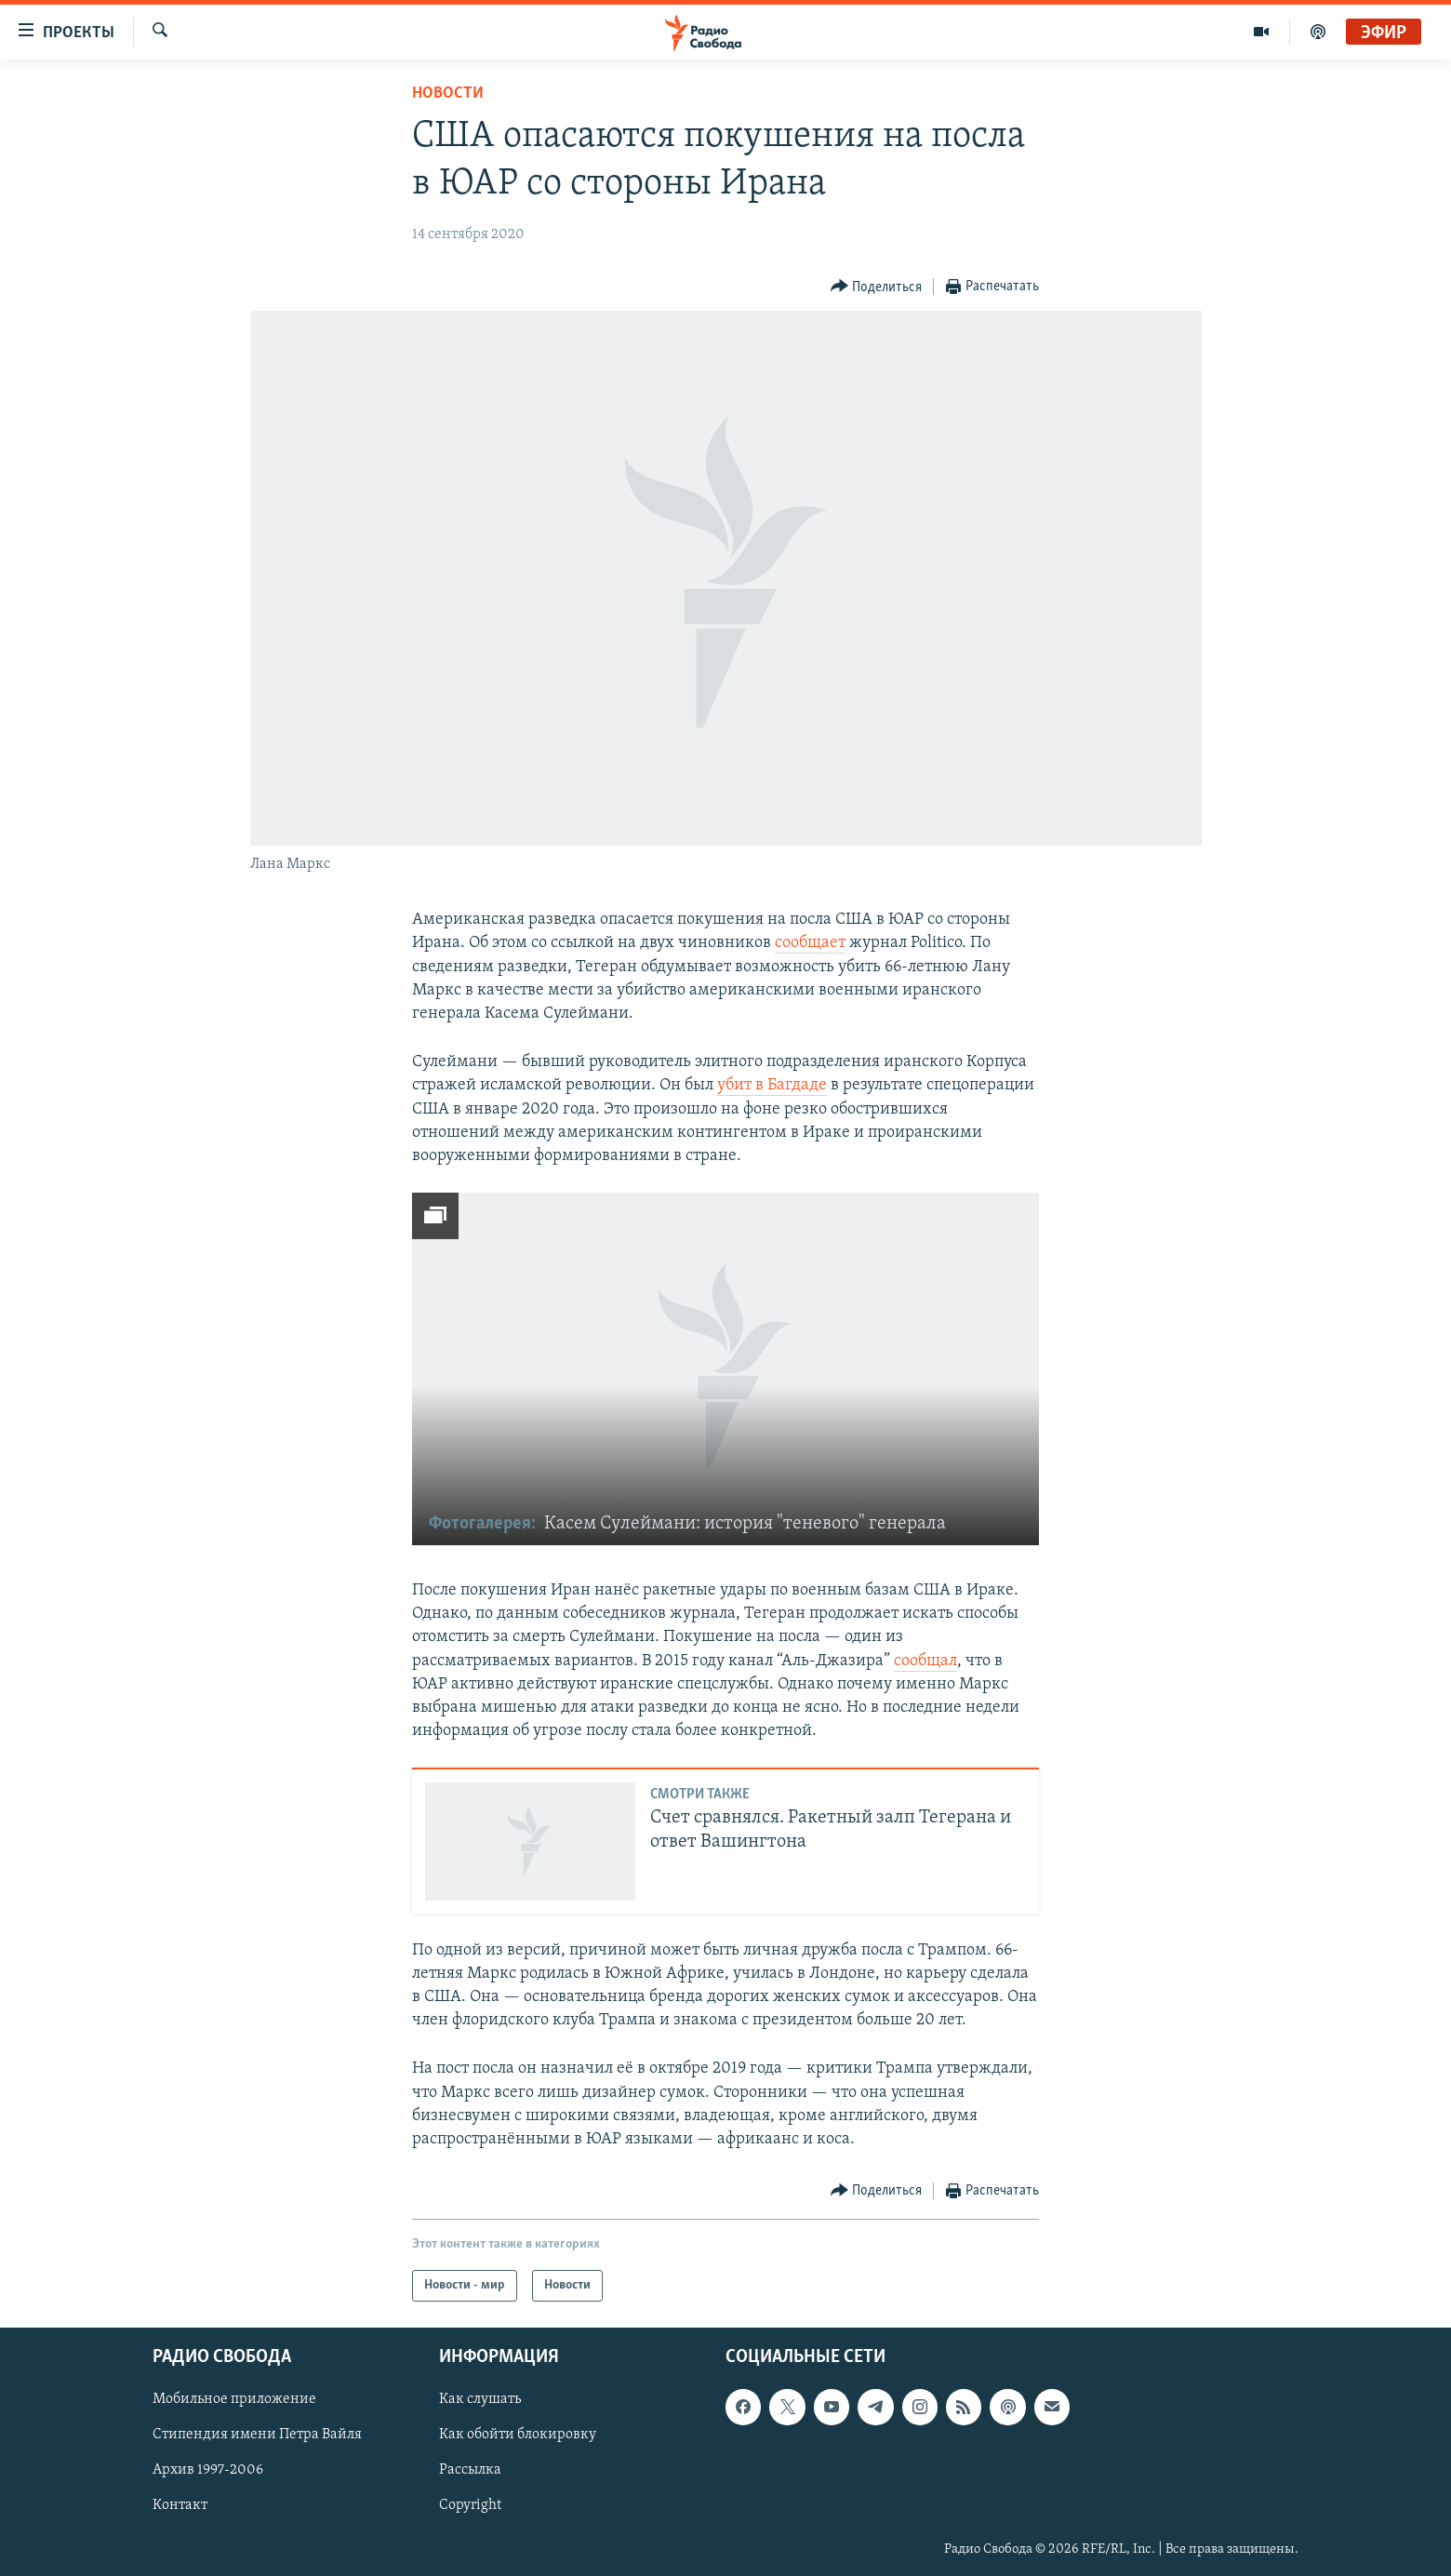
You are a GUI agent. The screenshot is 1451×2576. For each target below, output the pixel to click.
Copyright (470, 2506)
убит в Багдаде (772, 1085)
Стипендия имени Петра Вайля (257, 2435)
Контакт (180, 2506)
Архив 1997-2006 (208, 2470)
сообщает (810, 943)
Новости (448, 93)
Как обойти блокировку (517, 2435)
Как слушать (480, 2400)
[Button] (877, 287)
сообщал (925, 1661)
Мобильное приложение (234, 2400)
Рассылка (470, 2470)
